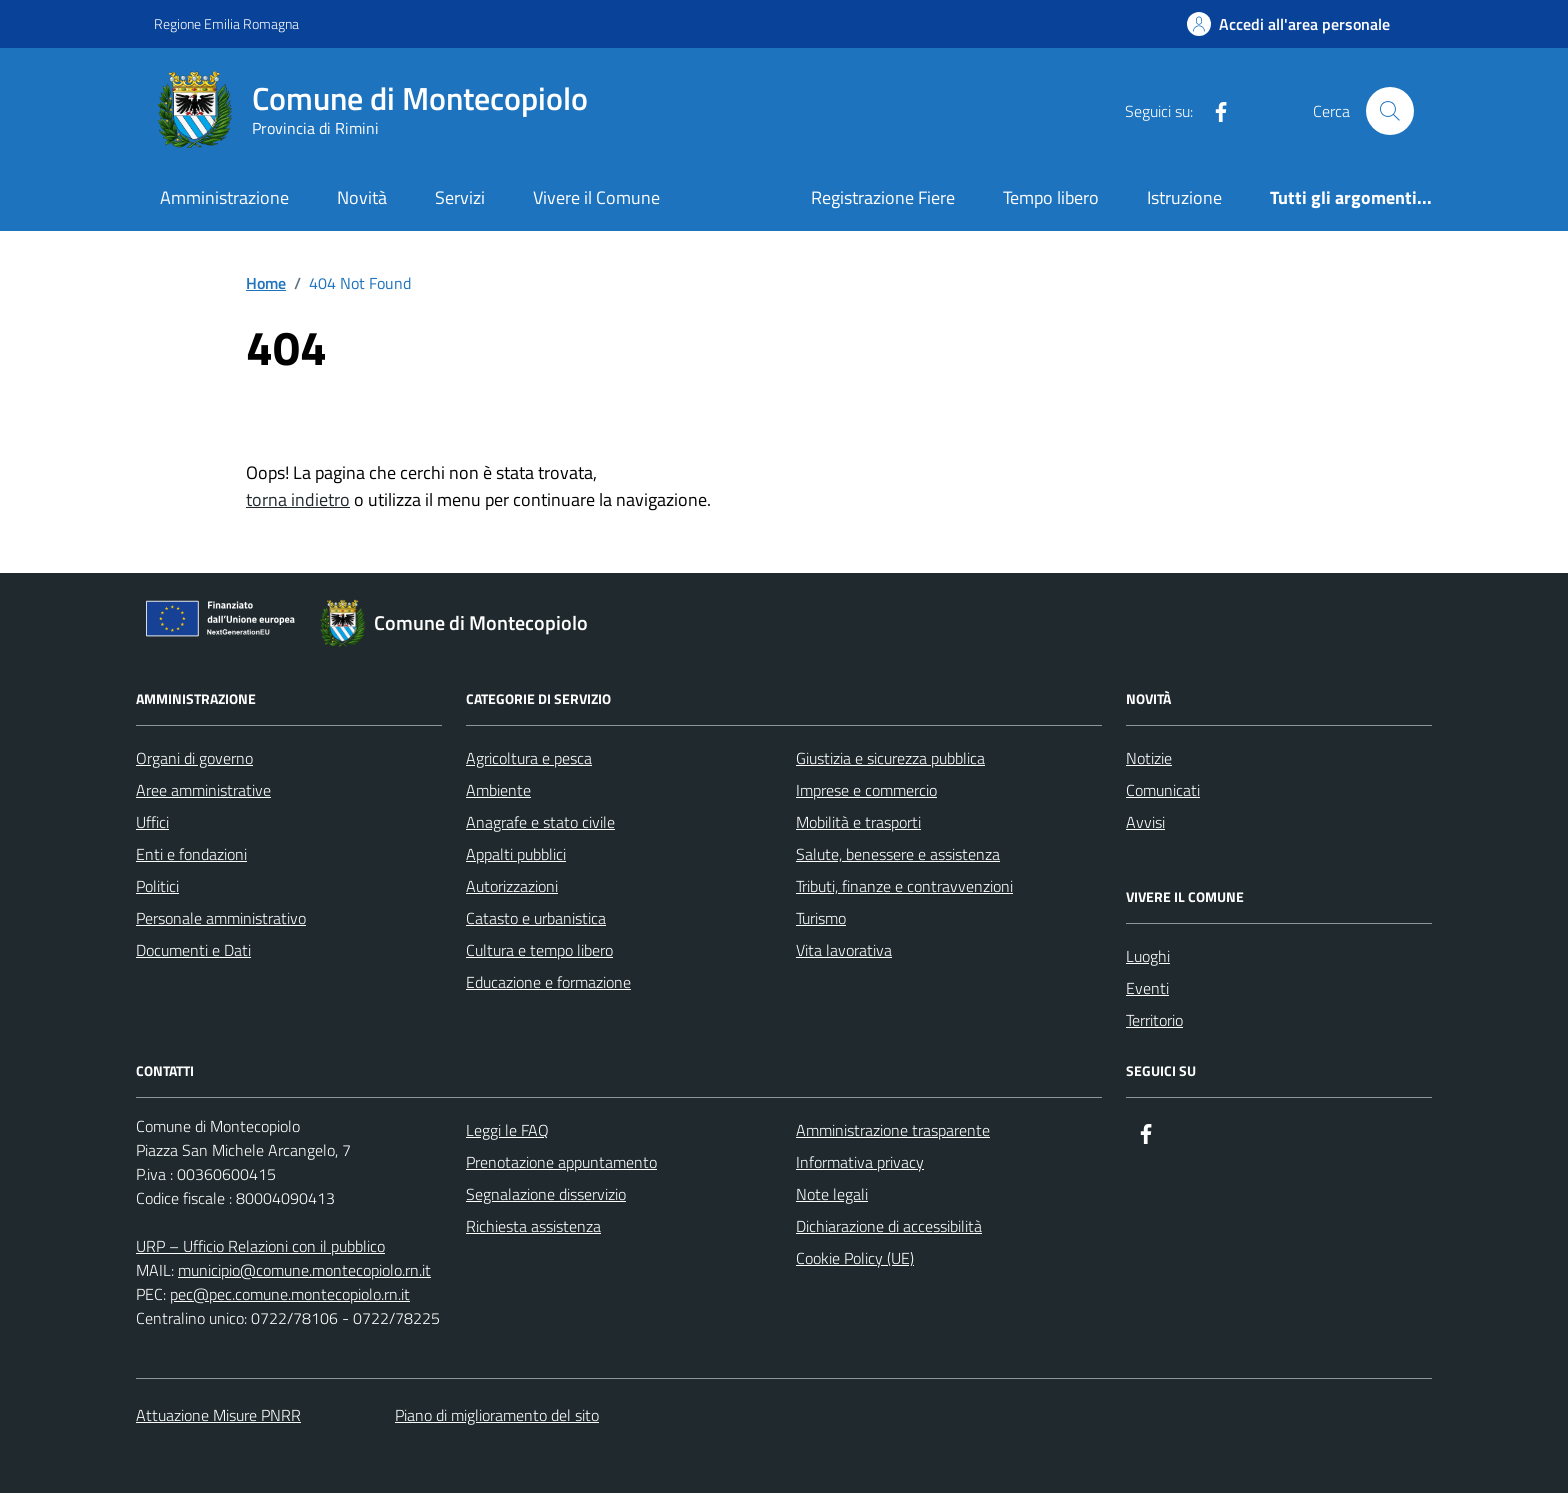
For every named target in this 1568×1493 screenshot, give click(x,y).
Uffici (152, 822)
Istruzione (1184, 197)
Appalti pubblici (516, 854)
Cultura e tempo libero (539, 950)
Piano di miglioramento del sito (497, 1415)
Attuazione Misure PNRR (218, 1415)
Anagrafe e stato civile (540, 822)
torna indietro (298, 499)
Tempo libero (1051, 197)
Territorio (1154, 1020)
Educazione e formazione (548, 982)
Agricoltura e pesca (529, 758)
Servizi (460, 197)
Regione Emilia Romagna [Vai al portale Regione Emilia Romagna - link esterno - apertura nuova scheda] (226, 23)
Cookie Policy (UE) (855, 1258)
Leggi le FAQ (507, 1130)
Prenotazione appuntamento (561, 1162)
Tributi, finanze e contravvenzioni (904, 886)
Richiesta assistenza (533, 1226)
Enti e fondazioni (191, 854)
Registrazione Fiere (883, 197)
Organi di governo (194, 758)
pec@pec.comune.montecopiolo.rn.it (290, 1294)
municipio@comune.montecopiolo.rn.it (304, 1270)
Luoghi (1148, 956)
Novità (362, 197)
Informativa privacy (860, 1162)
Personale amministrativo (221, 918)
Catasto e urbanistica (536, 918)
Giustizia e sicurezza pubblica (890, 758)
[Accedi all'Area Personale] (1288, 24)
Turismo (821, 918)
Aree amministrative (203, 790)
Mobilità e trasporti (858, 822)
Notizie (1149, 758)
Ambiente (498, 790)
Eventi (1147, 988)
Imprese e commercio (866, 790)
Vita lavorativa (844, 950)
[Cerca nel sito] (1390, 111)
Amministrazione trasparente (893, 1130)
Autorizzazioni (512, 886)
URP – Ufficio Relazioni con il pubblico (260, 1246)
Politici (157, 886)
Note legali (832, 1194)
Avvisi (1145, 822)
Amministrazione (224, 197)
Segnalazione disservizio (546, 1194)
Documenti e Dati (193, 950)
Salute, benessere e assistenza (898, 854)
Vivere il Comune (596, 197)
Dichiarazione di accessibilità (889, 1226)
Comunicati (1163, 790)
